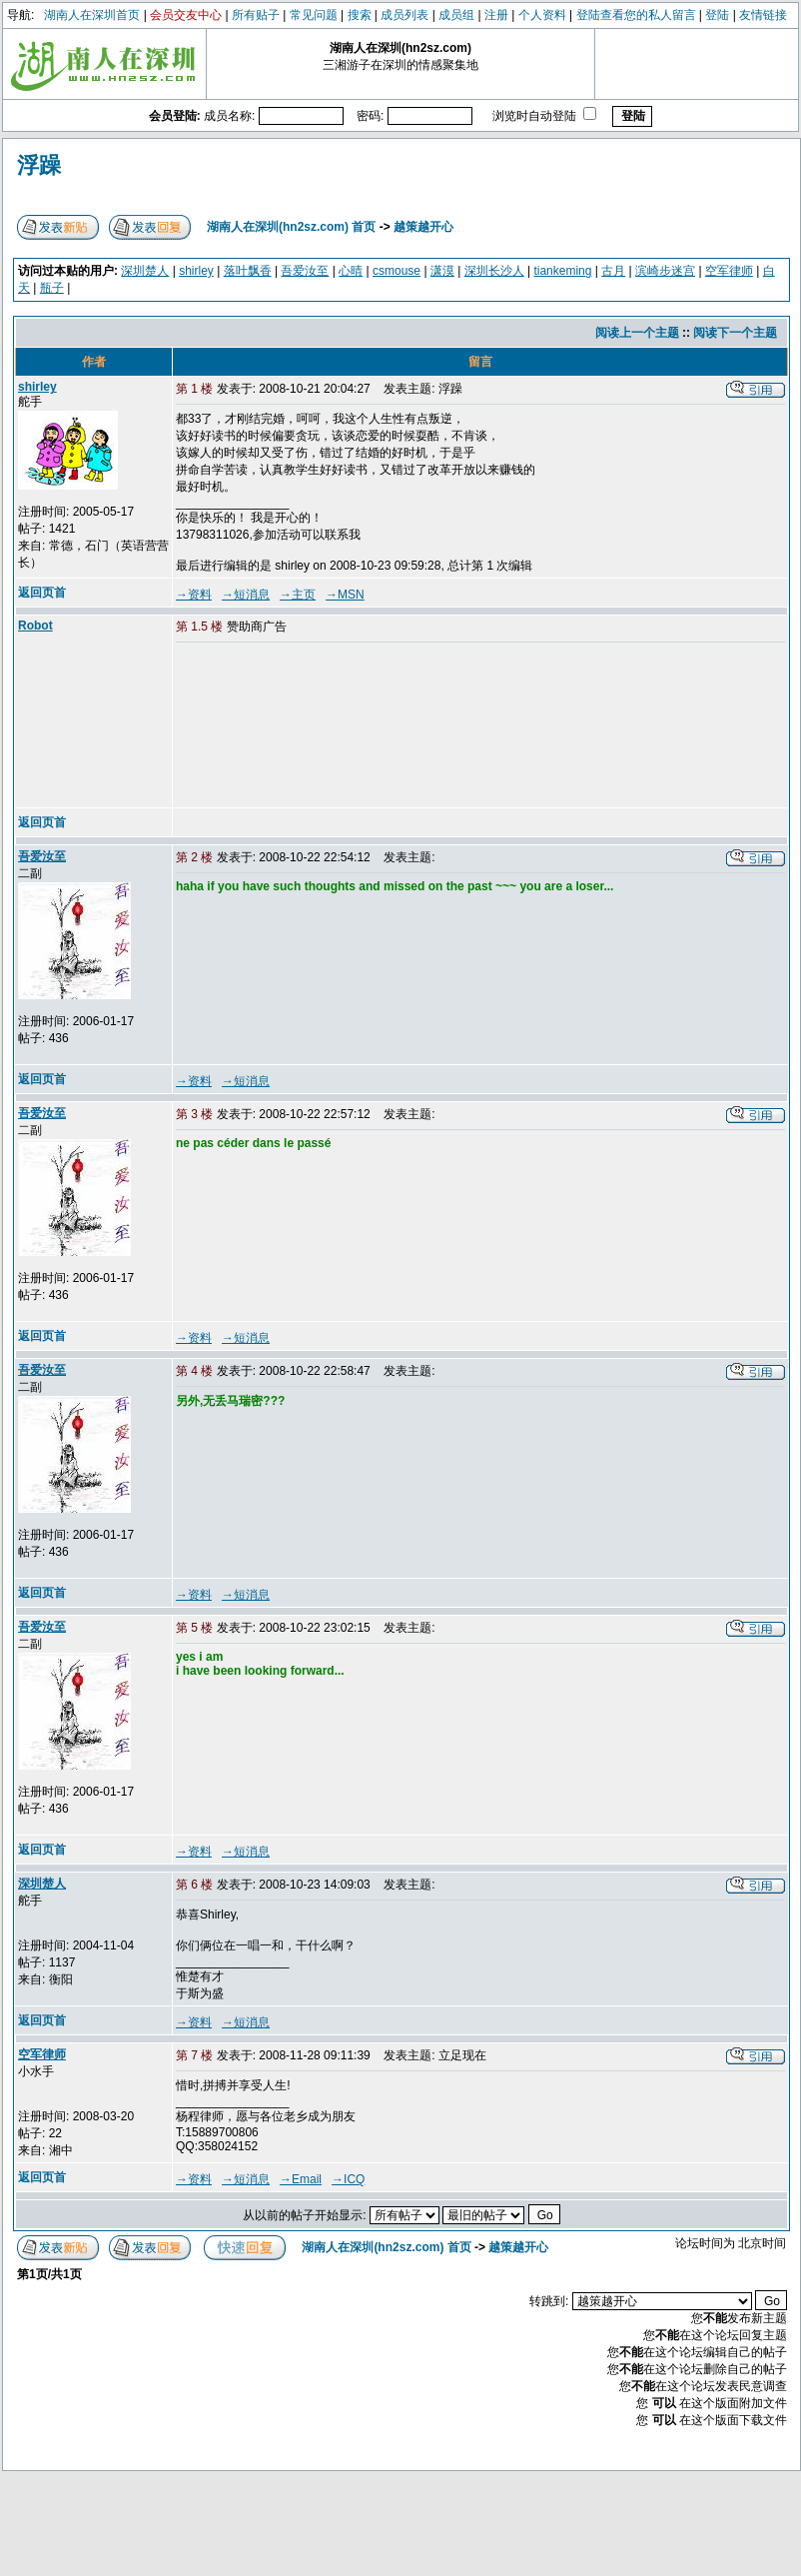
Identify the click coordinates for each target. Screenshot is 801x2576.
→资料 (194, 595)
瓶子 (52, 288)
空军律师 (729, 271)
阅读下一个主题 (735, 333)
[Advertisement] (277, 726)
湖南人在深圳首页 (92, 15)
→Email (301, 2179)
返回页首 (42, 593)
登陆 (717, 15)
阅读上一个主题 (637, 333)
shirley (196, 271)
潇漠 (442, 271)
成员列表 (404, 15)
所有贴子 (256, 15)
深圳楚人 (145, 271)
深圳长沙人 (494, 271)
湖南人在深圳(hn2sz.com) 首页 (291, 227)
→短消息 (246, 595)
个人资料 (542, 15)
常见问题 (314, 15)
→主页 (298, 595)
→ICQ (348, 2179)
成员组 (456, 15)
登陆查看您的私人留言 (636, 15)
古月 (613, 271)
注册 (496, 15)
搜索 (360, 15)
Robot (35, 626)
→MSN (345, 595)
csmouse (396, 271)
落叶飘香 (248, 271)
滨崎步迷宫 (665, 271)
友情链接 (763, 15)
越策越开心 (423, 227)
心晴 (351, 271)
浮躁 (39, 165)
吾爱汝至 (305, 271)
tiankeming (562, 271)
